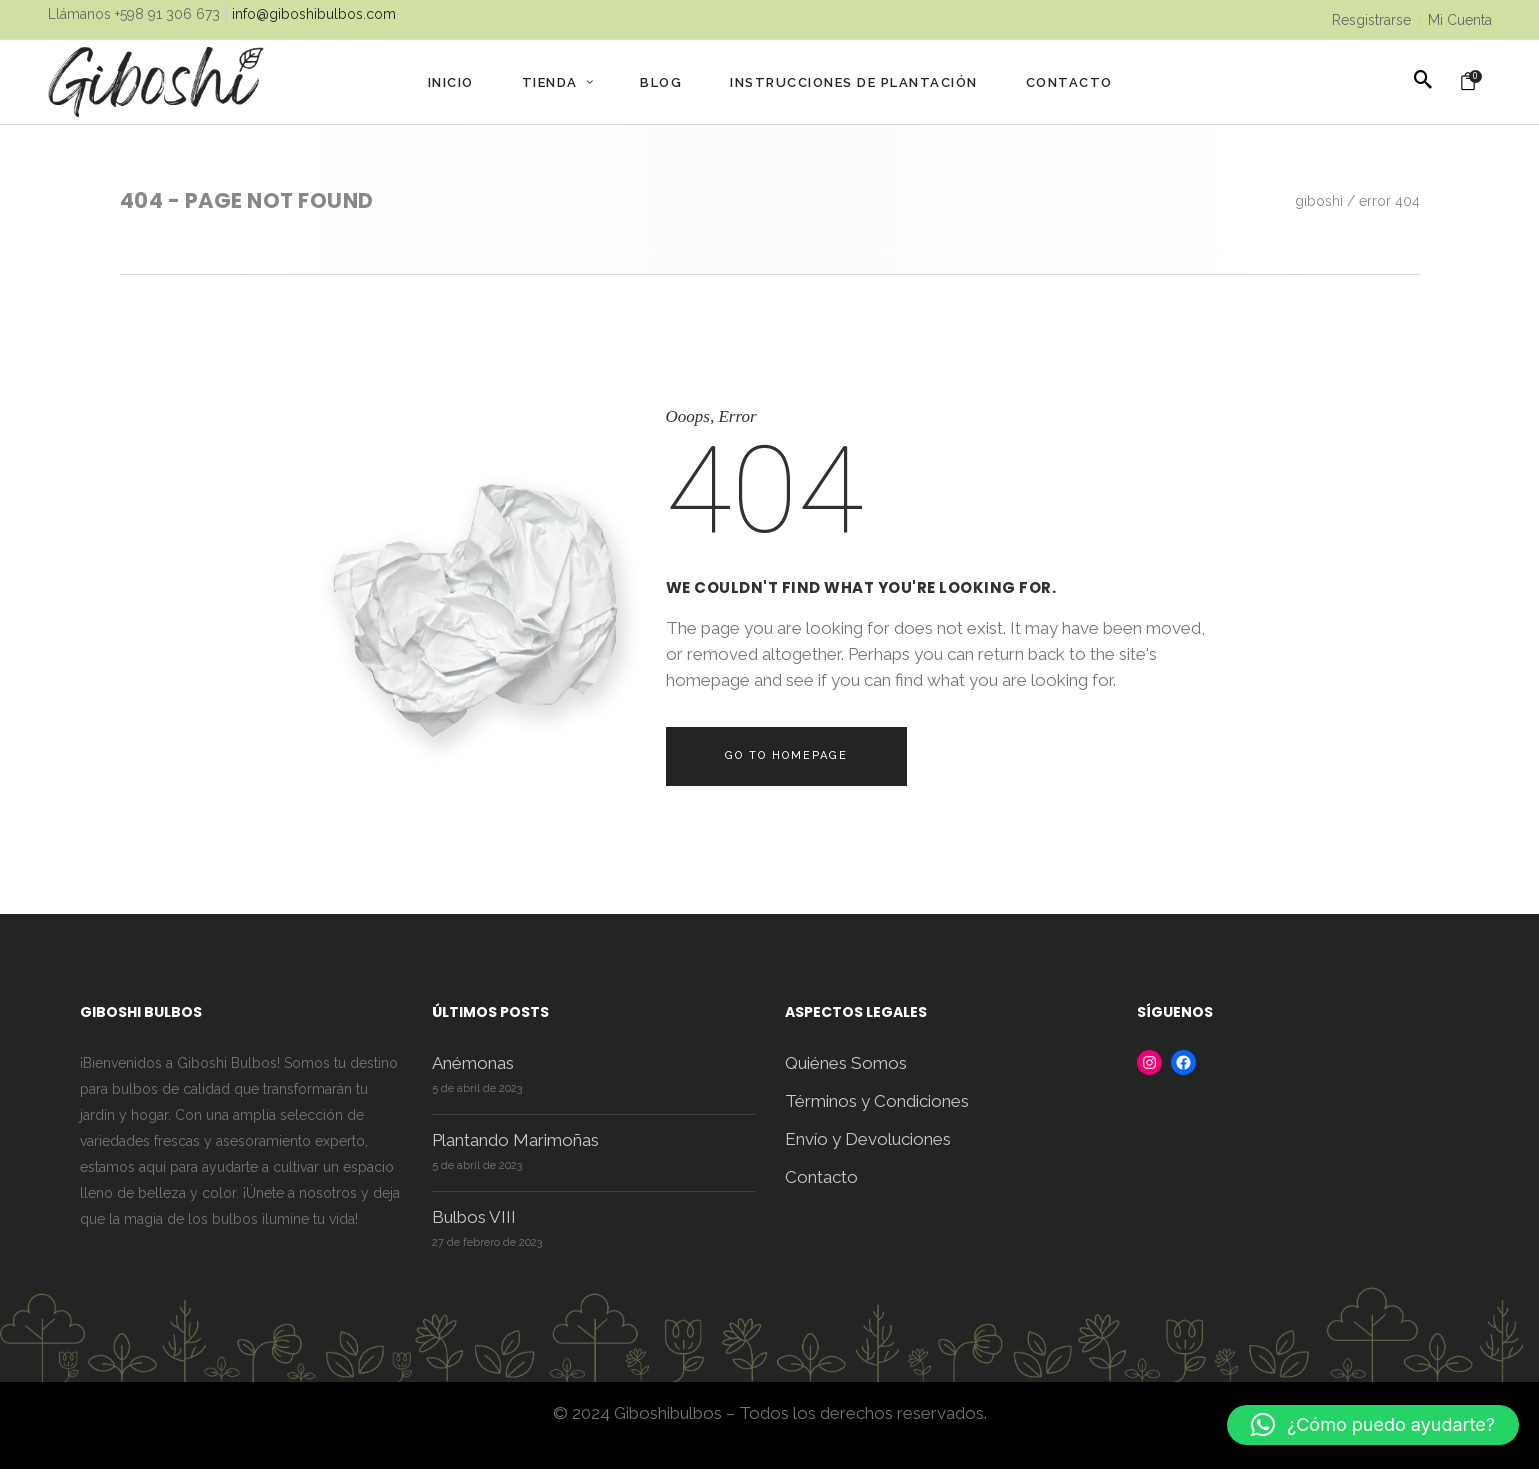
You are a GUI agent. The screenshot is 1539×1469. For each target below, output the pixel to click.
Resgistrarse (1371, 20)
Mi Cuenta (1460, 20)
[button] (1373, 1425)
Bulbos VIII (474, 1217)
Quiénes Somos (846, 1063)
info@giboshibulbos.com (314, 14)
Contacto (821, 1177)
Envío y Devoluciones (868, 1139)
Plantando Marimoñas (515, 1140)
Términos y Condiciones (877, 1101)
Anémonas (473, 1063)
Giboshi (1319, 201)
